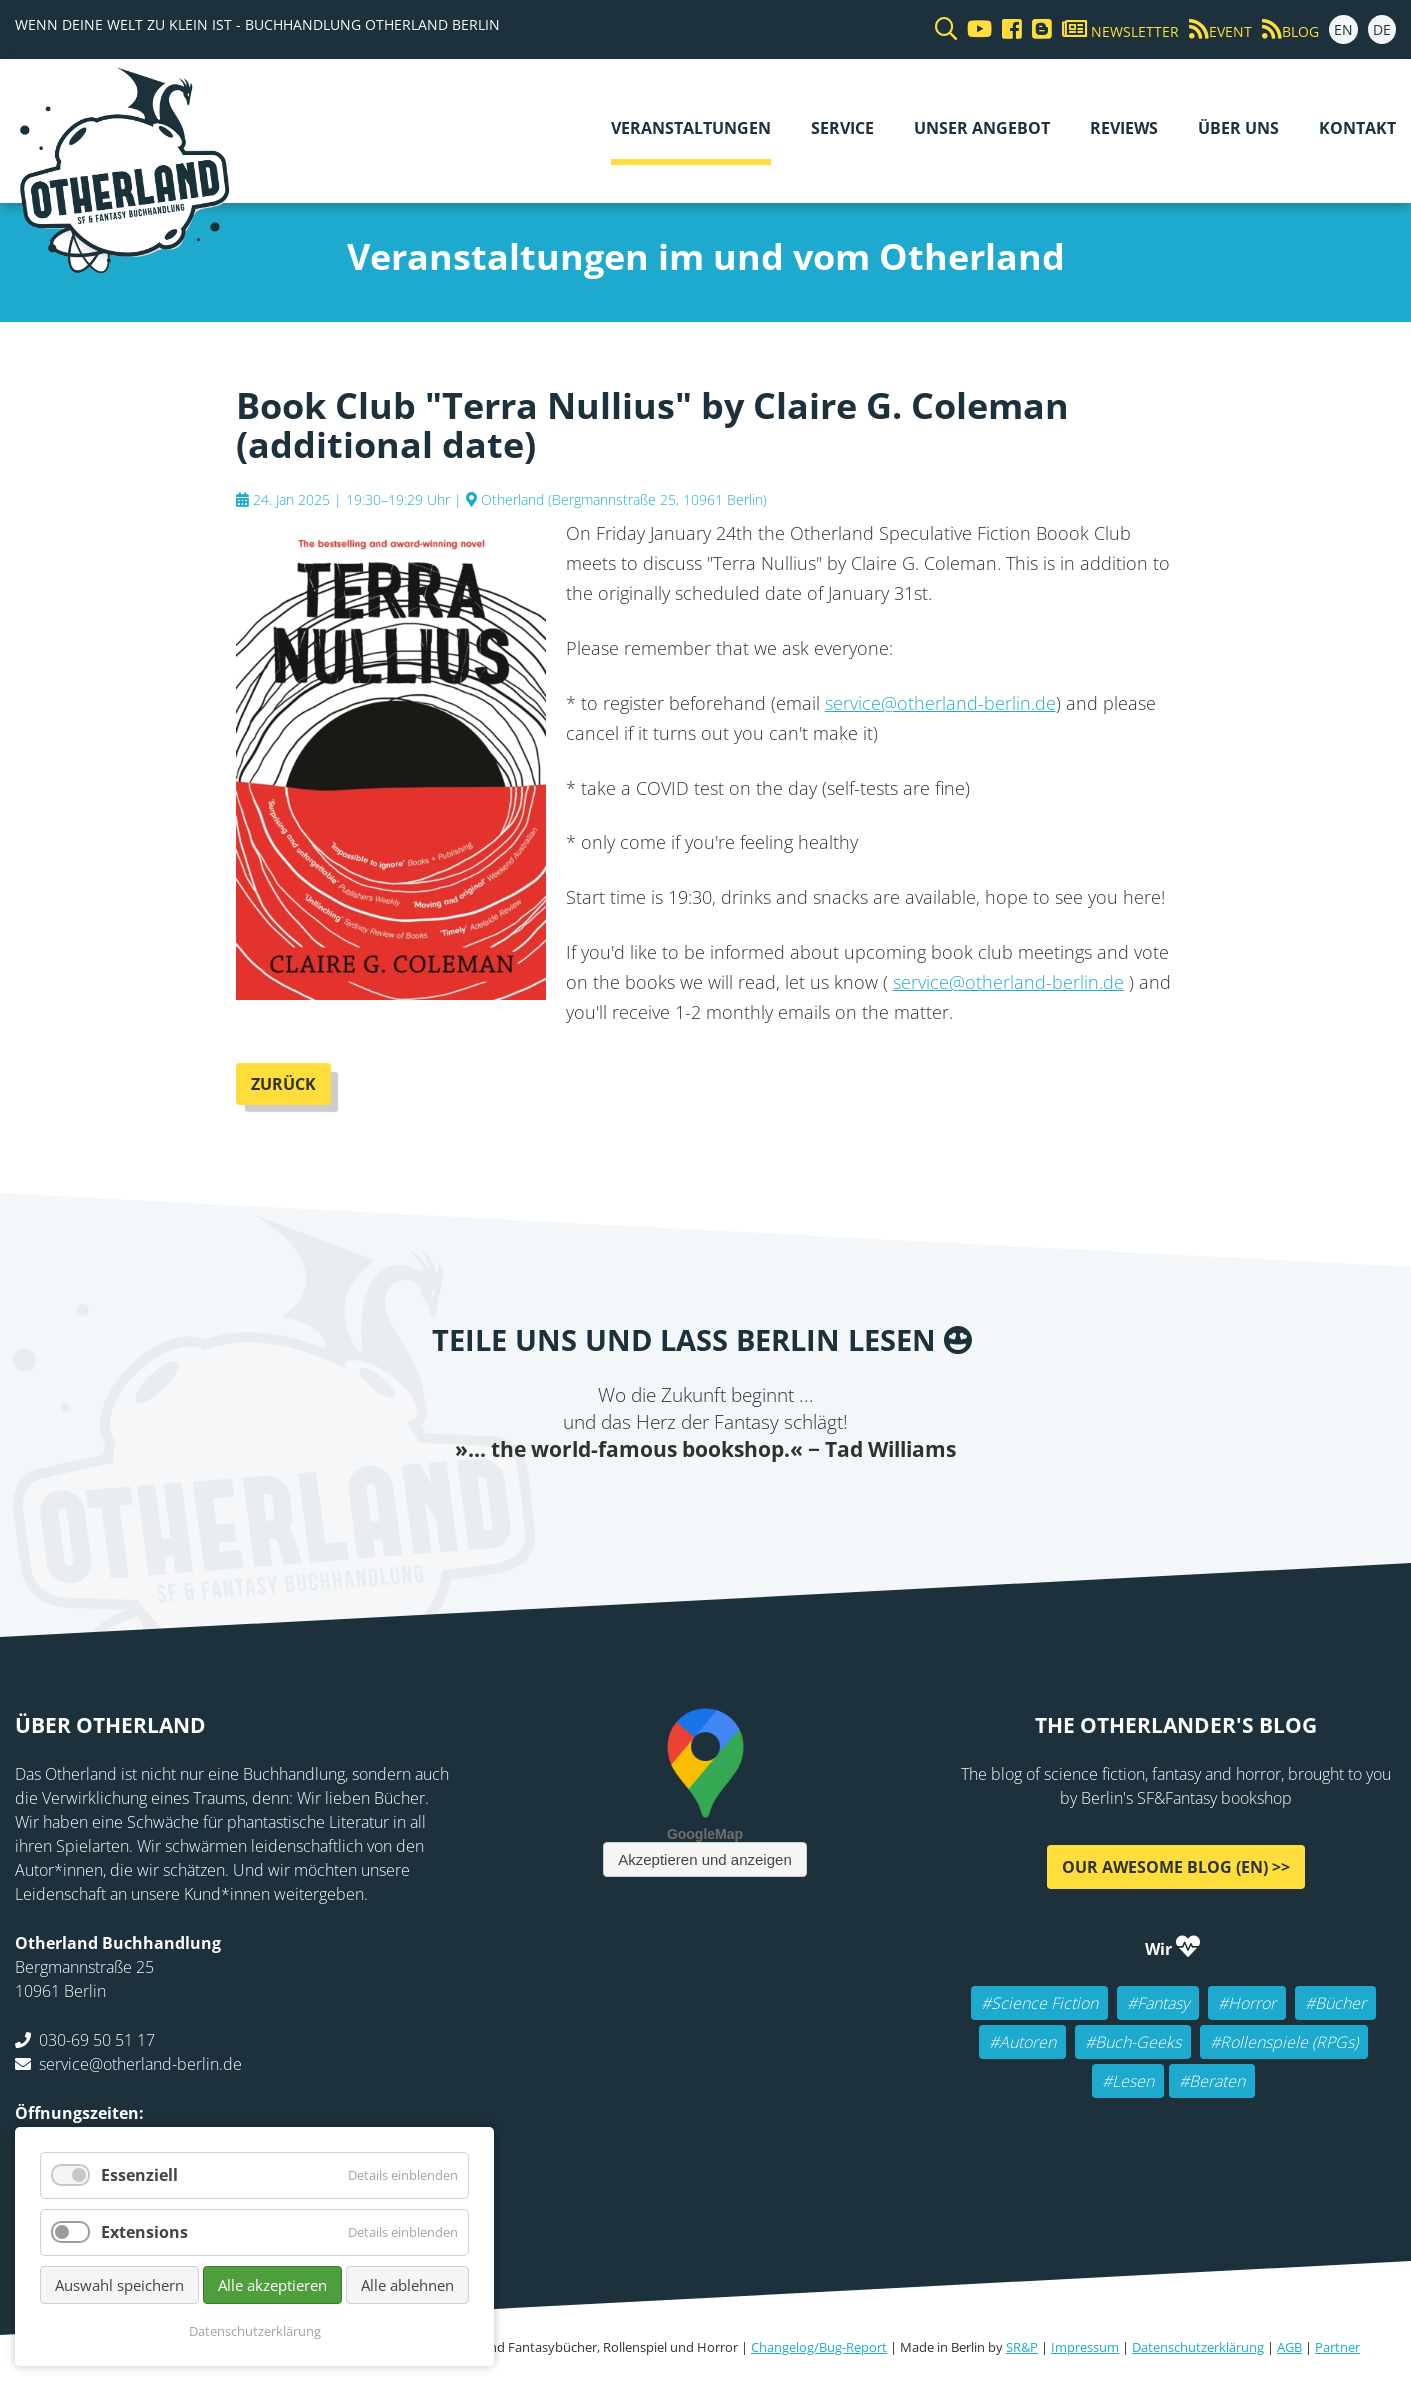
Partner (1337, 2347)
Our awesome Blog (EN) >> (1176, 1867)
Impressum (1085, 2347)
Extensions (144, 2232)
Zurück (283, 1084)
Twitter (626, 1504)
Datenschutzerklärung (1198, 2347)
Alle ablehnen (407, 2285)
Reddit (706, 1504)
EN (1343, 29)
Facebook (586, 1504)
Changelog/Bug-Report (819, 2347)
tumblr (786, 1504)
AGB (1289, 2347)
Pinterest (826, 1504)
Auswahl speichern (119, 2285)
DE (1382, 29)
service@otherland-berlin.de (940, 703)
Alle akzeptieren (272, 2285)
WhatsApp (746, 1504)
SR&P (1022, 2347)
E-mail (666, 1504)
